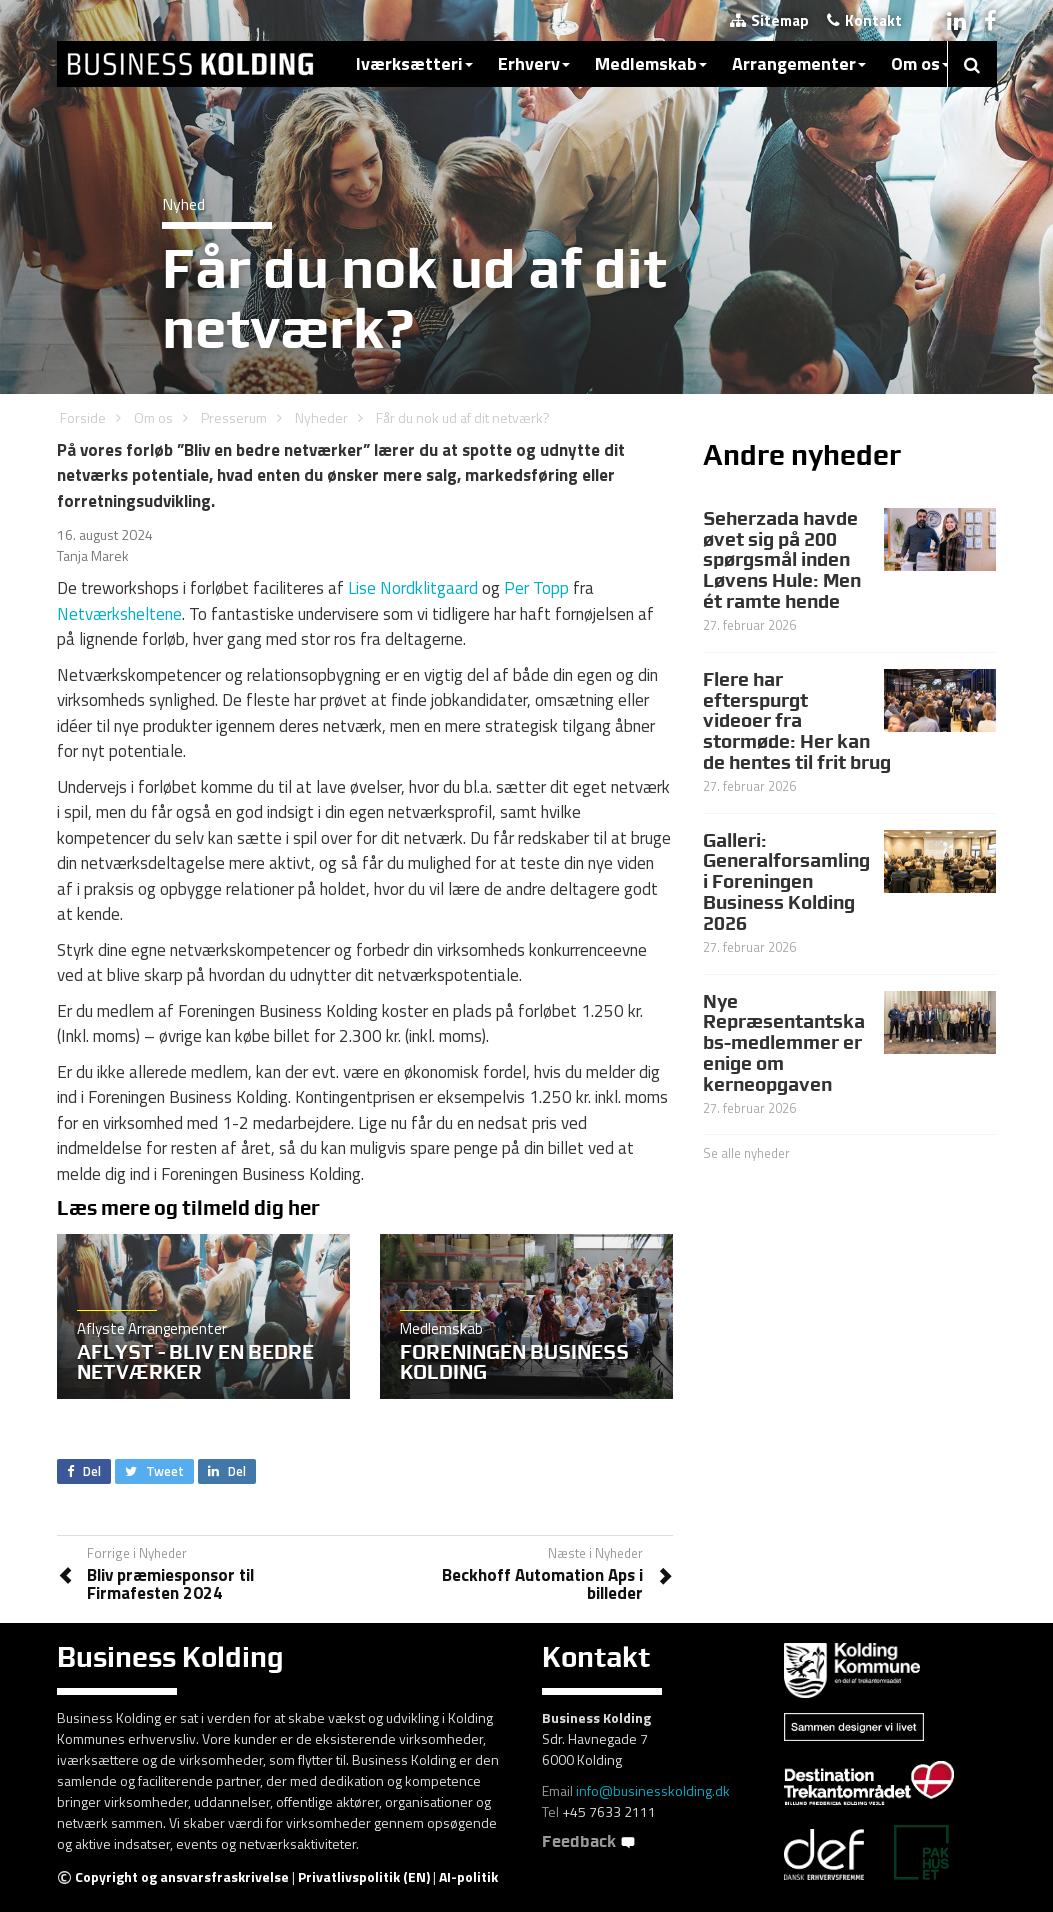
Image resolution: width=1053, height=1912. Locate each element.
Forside (83, 417)
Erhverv (534, 63)
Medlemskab (651, 63)
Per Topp (536, 588)
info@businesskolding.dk (653, 1790)
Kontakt (864, 20)
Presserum (234, 417)
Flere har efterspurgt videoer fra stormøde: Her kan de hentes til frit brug (797, 721)
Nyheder (321, 417)
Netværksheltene (119, 614)
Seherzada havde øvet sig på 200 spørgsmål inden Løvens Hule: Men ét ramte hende (782, 560)
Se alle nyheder (746, 1153)
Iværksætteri (414, 63)
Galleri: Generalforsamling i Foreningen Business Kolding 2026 (786, 882)
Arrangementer (799, 63)
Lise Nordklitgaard (413, 588)
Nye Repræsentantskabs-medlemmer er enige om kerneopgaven (784, 1043)
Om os (920, 63)
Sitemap (769, 20)
